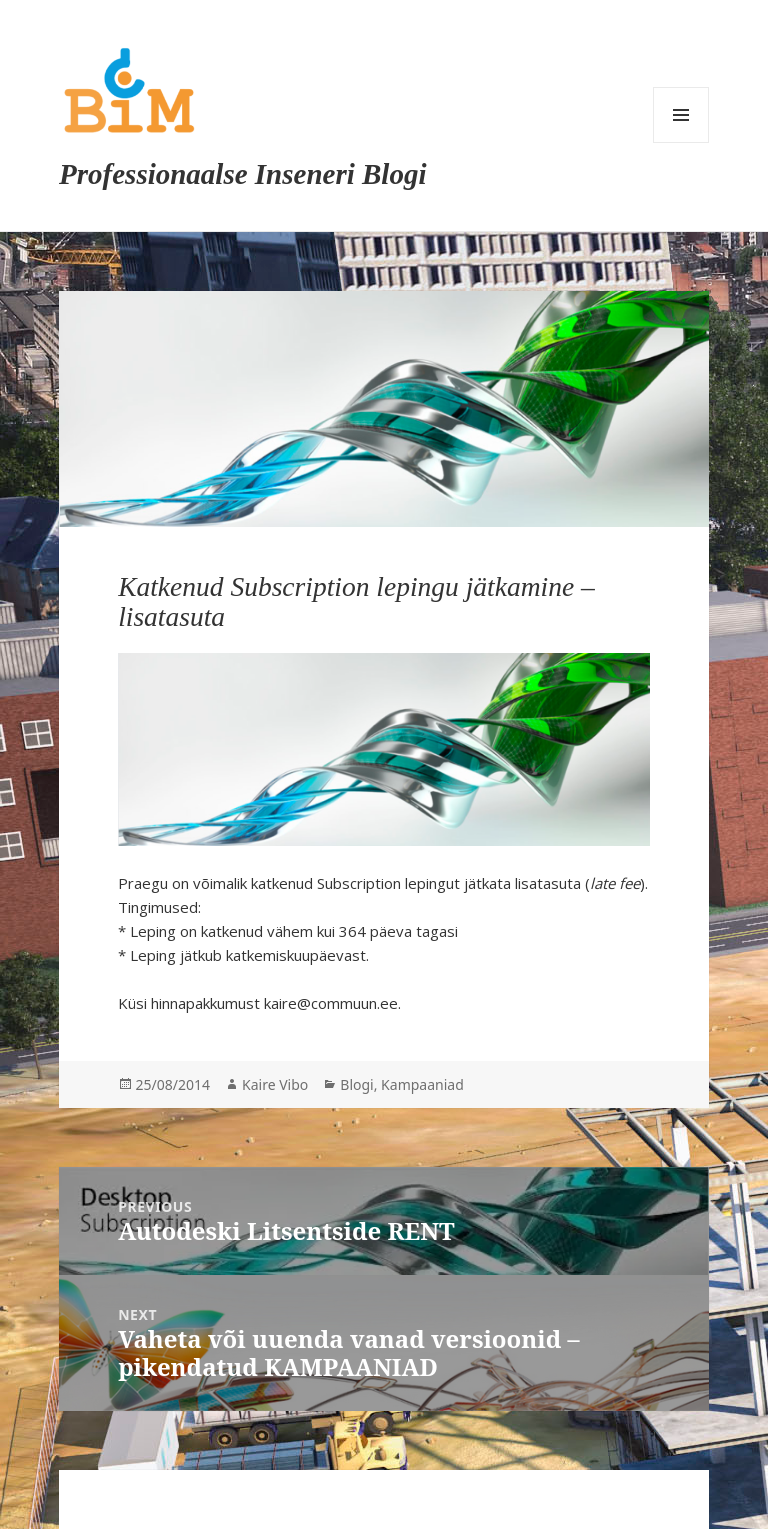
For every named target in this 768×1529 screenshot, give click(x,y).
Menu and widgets (681, 115)
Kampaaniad (422, 1084)
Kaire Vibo (275, 1084)
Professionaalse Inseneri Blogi (242, 174)
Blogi (356, 1084)
